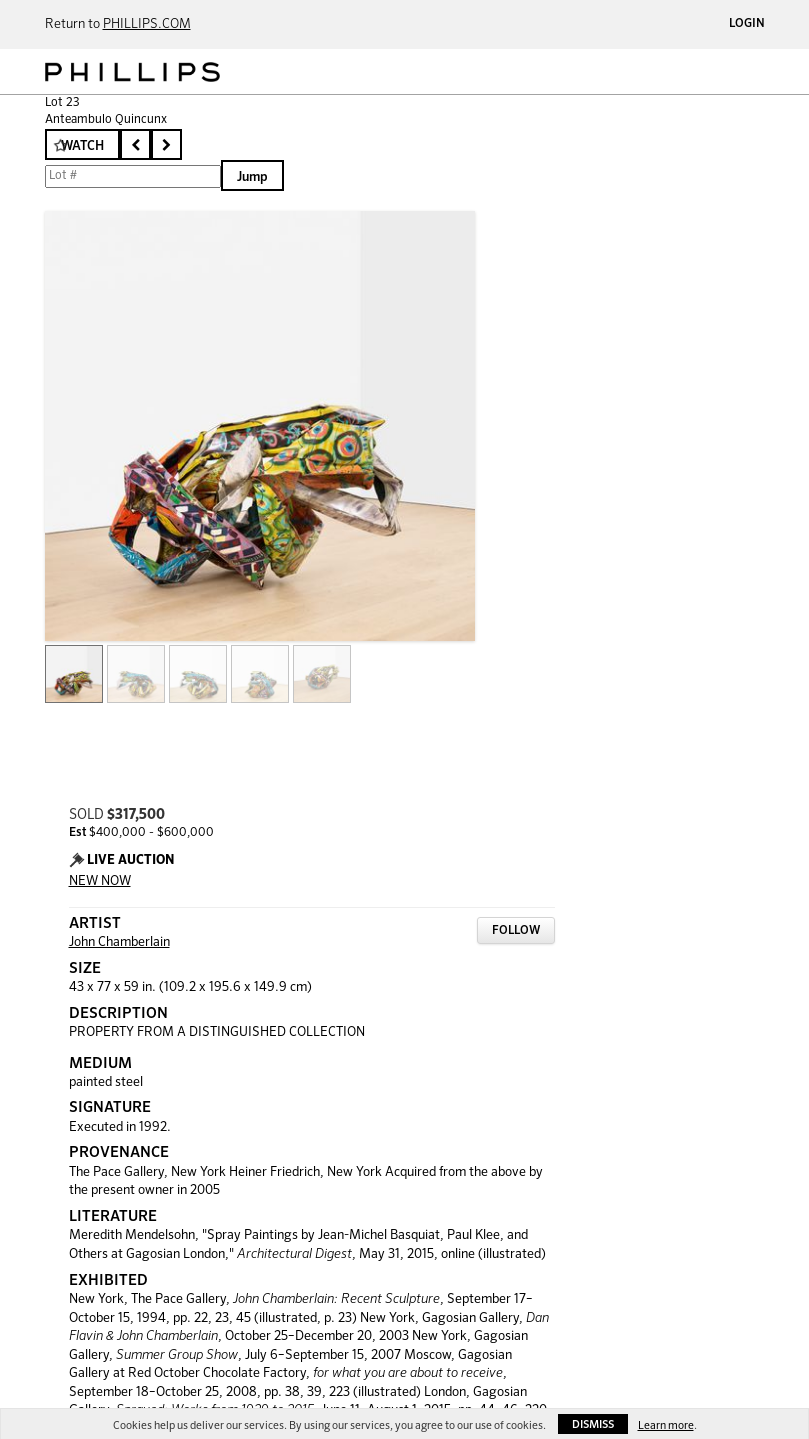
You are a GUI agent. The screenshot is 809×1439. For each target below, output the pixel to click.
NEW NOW (100, 881)
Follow (516, 931)
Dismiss (593, 1424)
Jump (252, 177)
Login (747, 24)
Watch (82, 146)
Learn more (666, 1425)
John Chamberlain (119, 942)
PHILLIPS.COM (147, 24)
